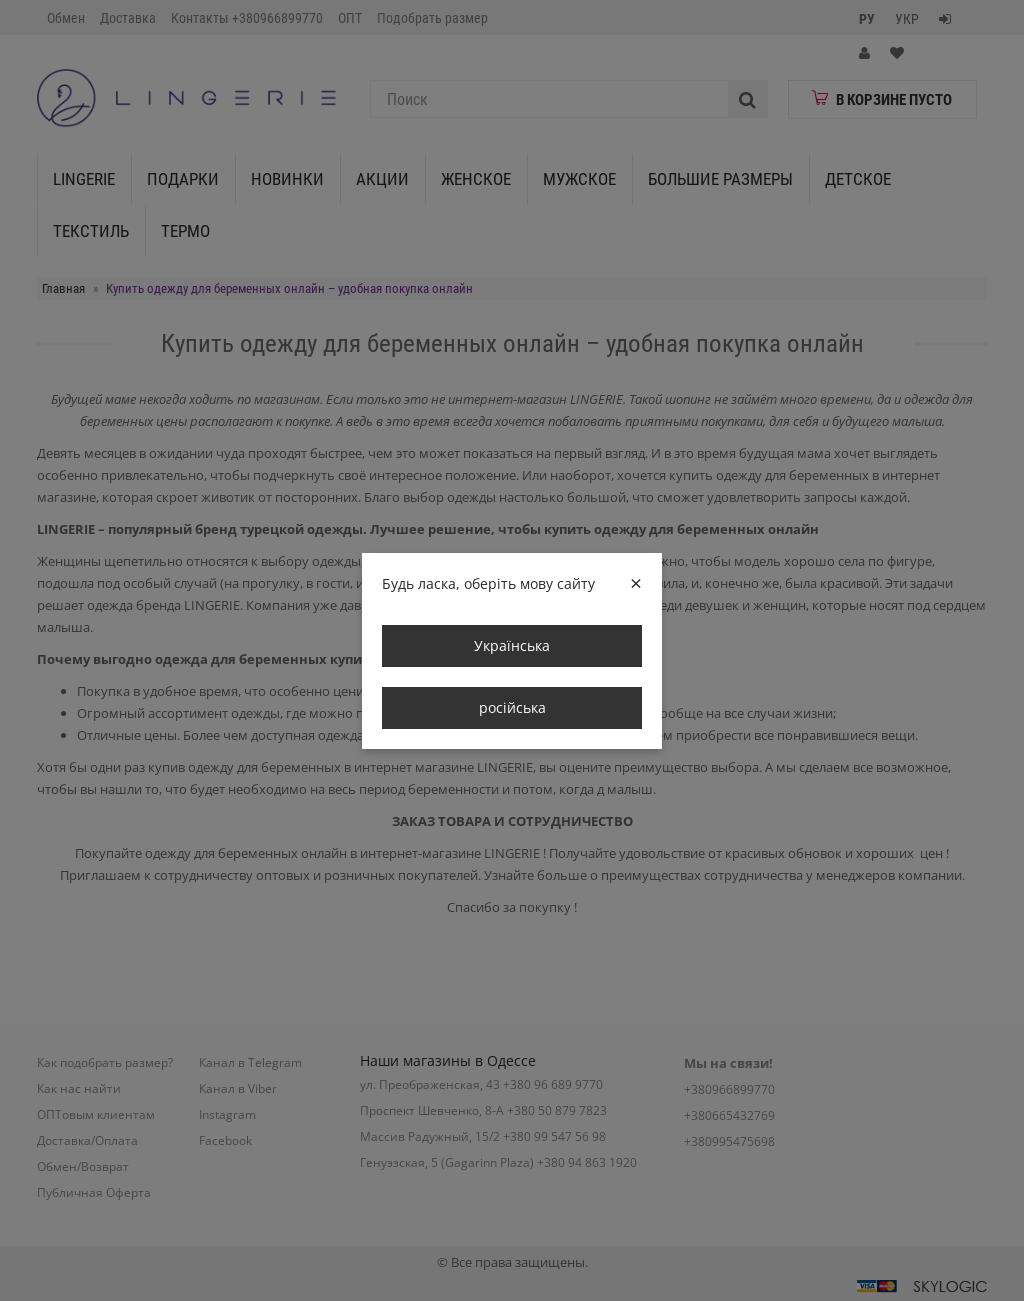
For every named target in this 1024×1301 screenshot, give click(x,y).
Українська (512, 645)
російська (512, 707)
